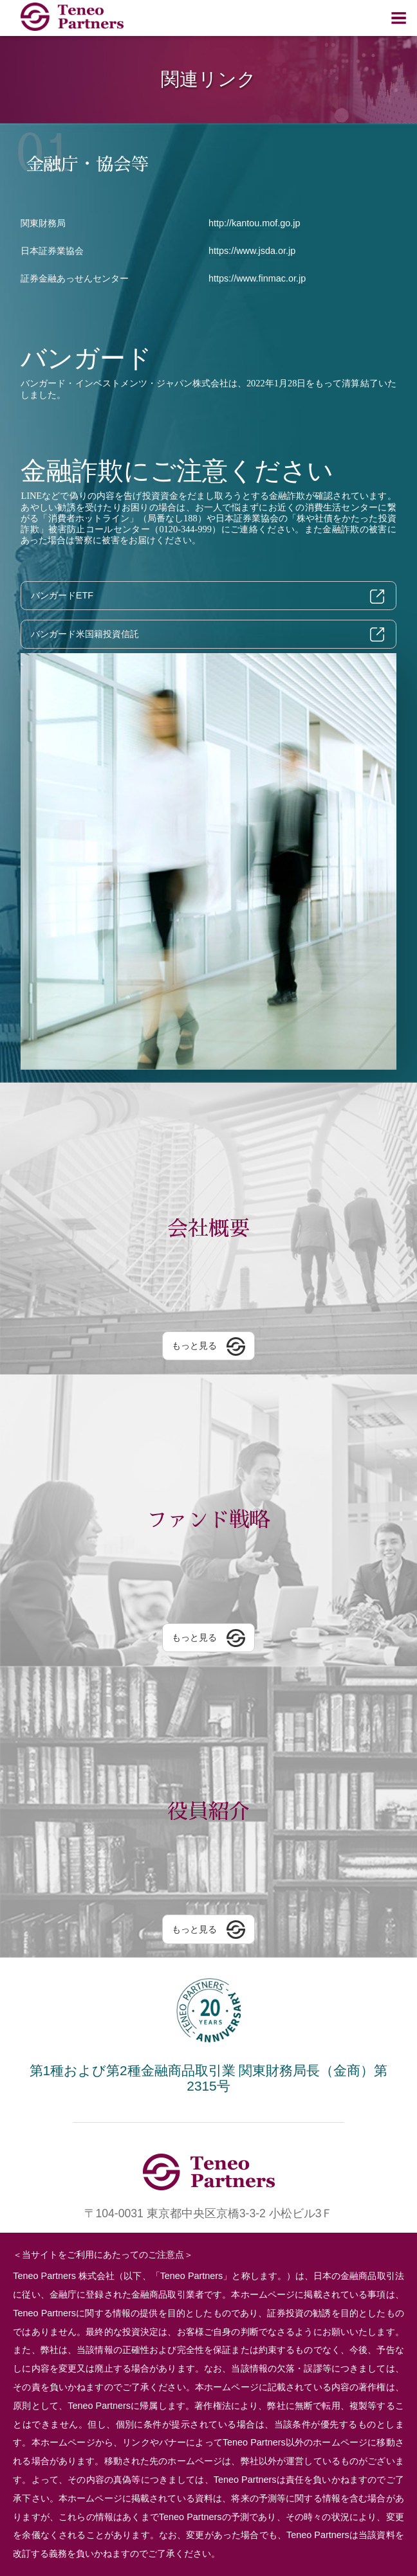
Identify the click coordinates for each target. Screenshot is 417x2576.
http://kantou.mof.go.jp (254, 223)
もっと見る (194, 1345)
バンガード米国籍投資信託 (85, 634)
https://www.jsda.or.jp (251, 251)
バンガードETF (62, 595)
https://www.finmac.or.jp (257, 278)
